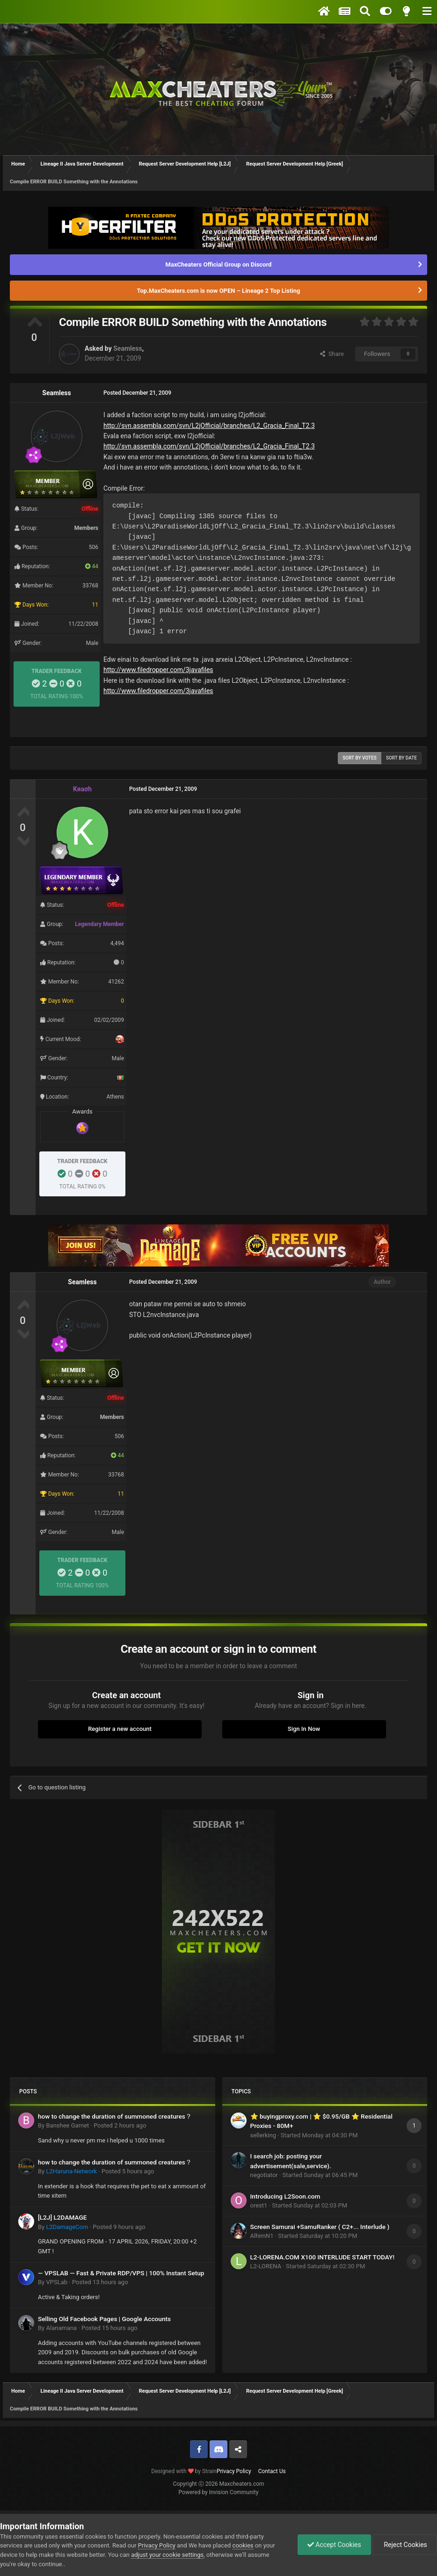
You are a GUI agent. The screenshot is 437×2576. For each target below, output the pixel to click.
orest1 (259, 2205)
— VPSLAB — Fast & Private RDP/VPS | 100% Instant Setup (121, 2273)
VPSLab (56, 2282)
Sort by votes (359, 757)
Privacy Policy (234, 2471)
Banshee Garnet (67, 2125)
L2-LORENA (266, 2266)
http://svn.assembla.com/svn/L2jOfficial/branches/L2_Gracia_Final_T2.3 (209, 425)
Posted (120, 2125)
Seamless (127, 348)
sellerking (263, 2135)
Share (332, 353)
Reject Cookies (404, 2544)
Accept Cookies (334, 2544)
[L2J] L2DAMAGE (62, 2217)
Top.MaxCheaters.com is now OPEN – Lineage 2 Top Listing (218, 290)
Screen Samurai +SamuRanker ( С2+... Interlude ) (320, 2226)
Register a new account (120, 1728)
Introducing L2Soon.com (285, 2196)
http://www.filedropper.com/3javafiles (158, 669)
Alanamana (61, 2327)
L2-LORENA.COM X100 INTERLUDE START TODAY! (322, 2257)
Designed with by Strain (184, 2471)
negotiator (264, 2174)
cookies (243, 2545)
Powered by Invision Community (219, 2492)
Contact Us (272, 2471)
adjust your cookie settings (167, 2554)
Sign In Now (304, 1728)
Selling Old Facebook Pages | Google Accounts (104, 2319)
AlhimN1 (262, 2235)
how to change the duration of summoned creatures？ (115, 2116)
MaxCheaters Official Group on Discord (219, 264)
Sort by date (401, 757)
